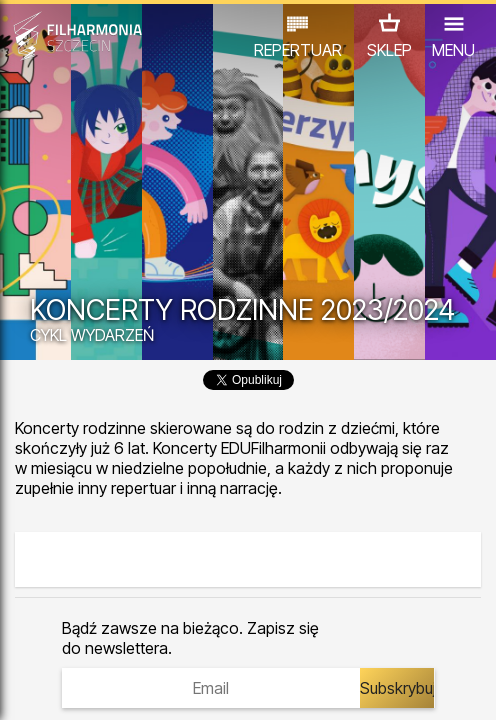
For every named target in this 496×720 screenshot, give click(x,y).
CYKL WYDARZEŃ (92, 335)
